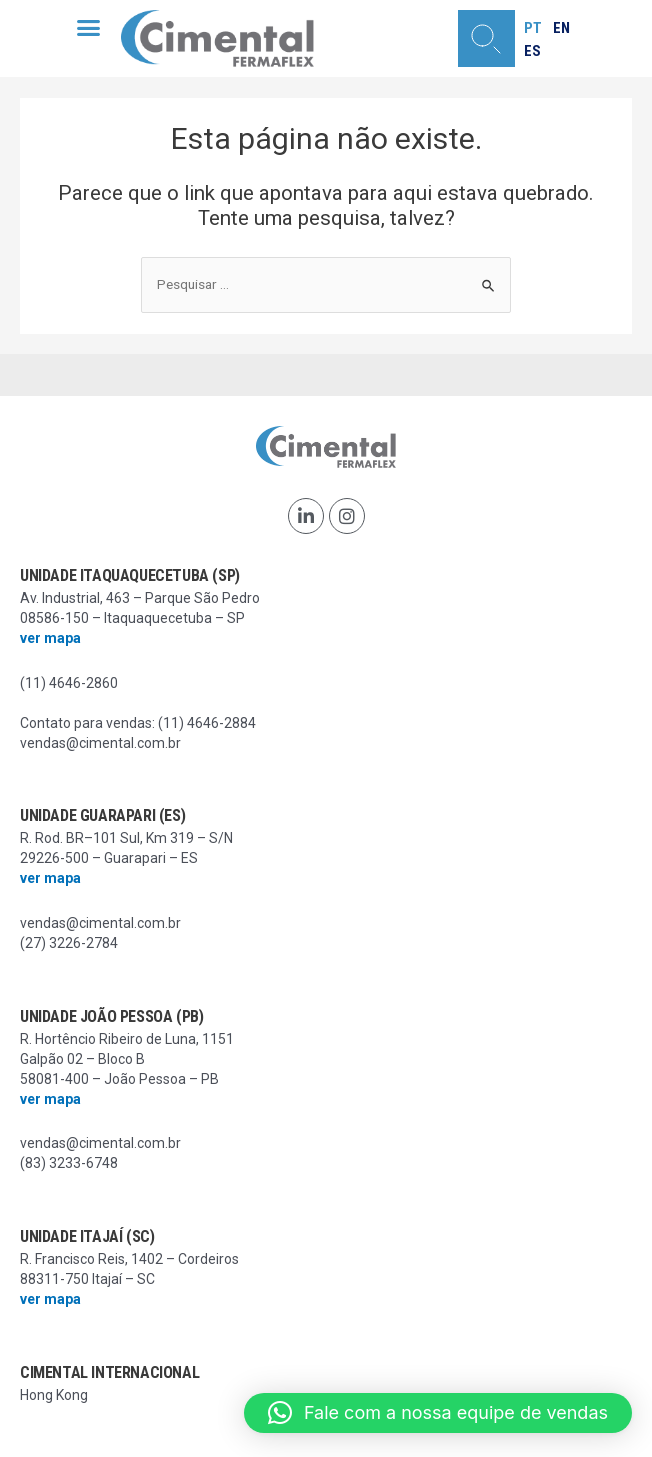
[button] (89, 28)
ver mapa (50, 638)
